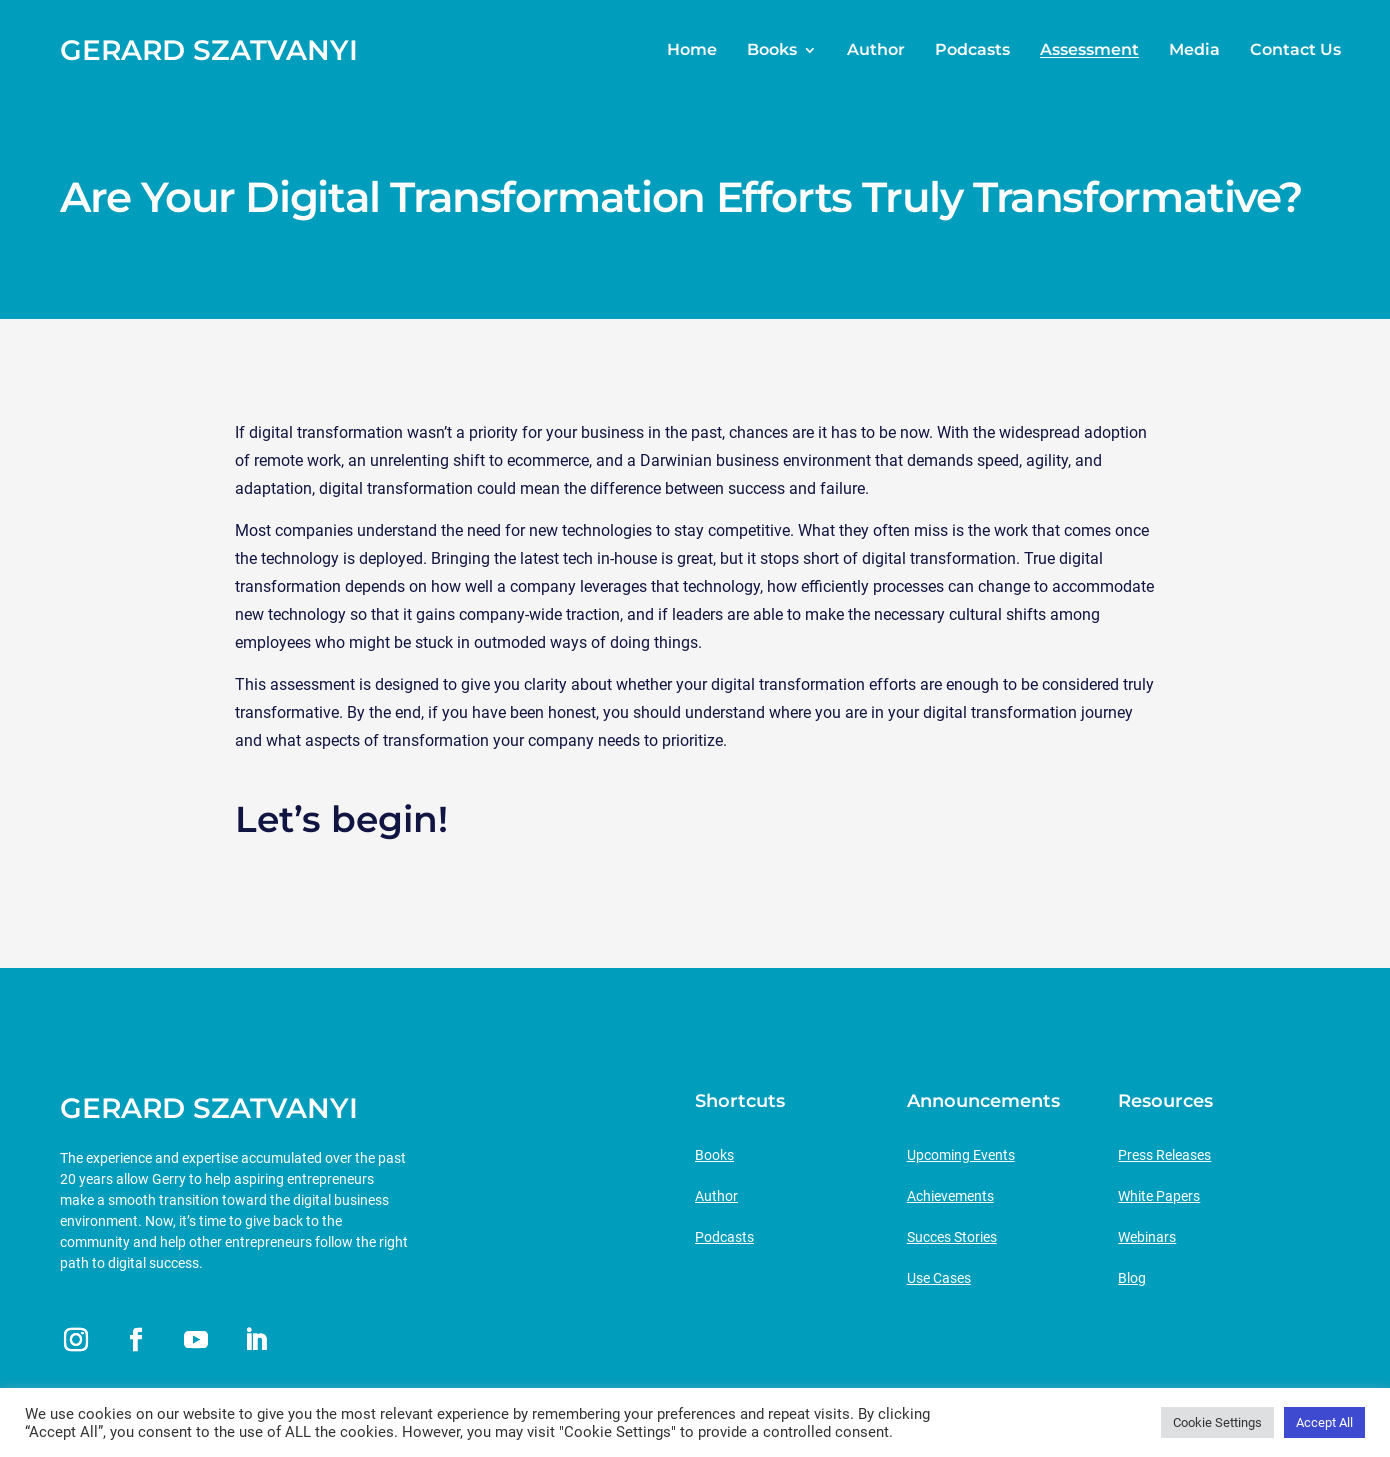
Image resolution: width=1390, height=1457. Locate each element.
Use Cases (939, 1278)
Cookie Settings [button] (1217, 1422)
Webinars (1147, 1237)
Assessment (1089, 50)
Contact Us (1295, 50)
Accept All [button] (1324, 1422)
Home (692, 50)
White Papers (1159, 1196)
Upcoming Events (961, 1155)
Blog (1132, 1278)
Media (1194, 50)
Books (772, 50)
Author (876, 50)
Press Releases (1164, 1155)
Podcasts (972, 50)
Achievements (950, 1196)
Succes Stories (952, 1237)
